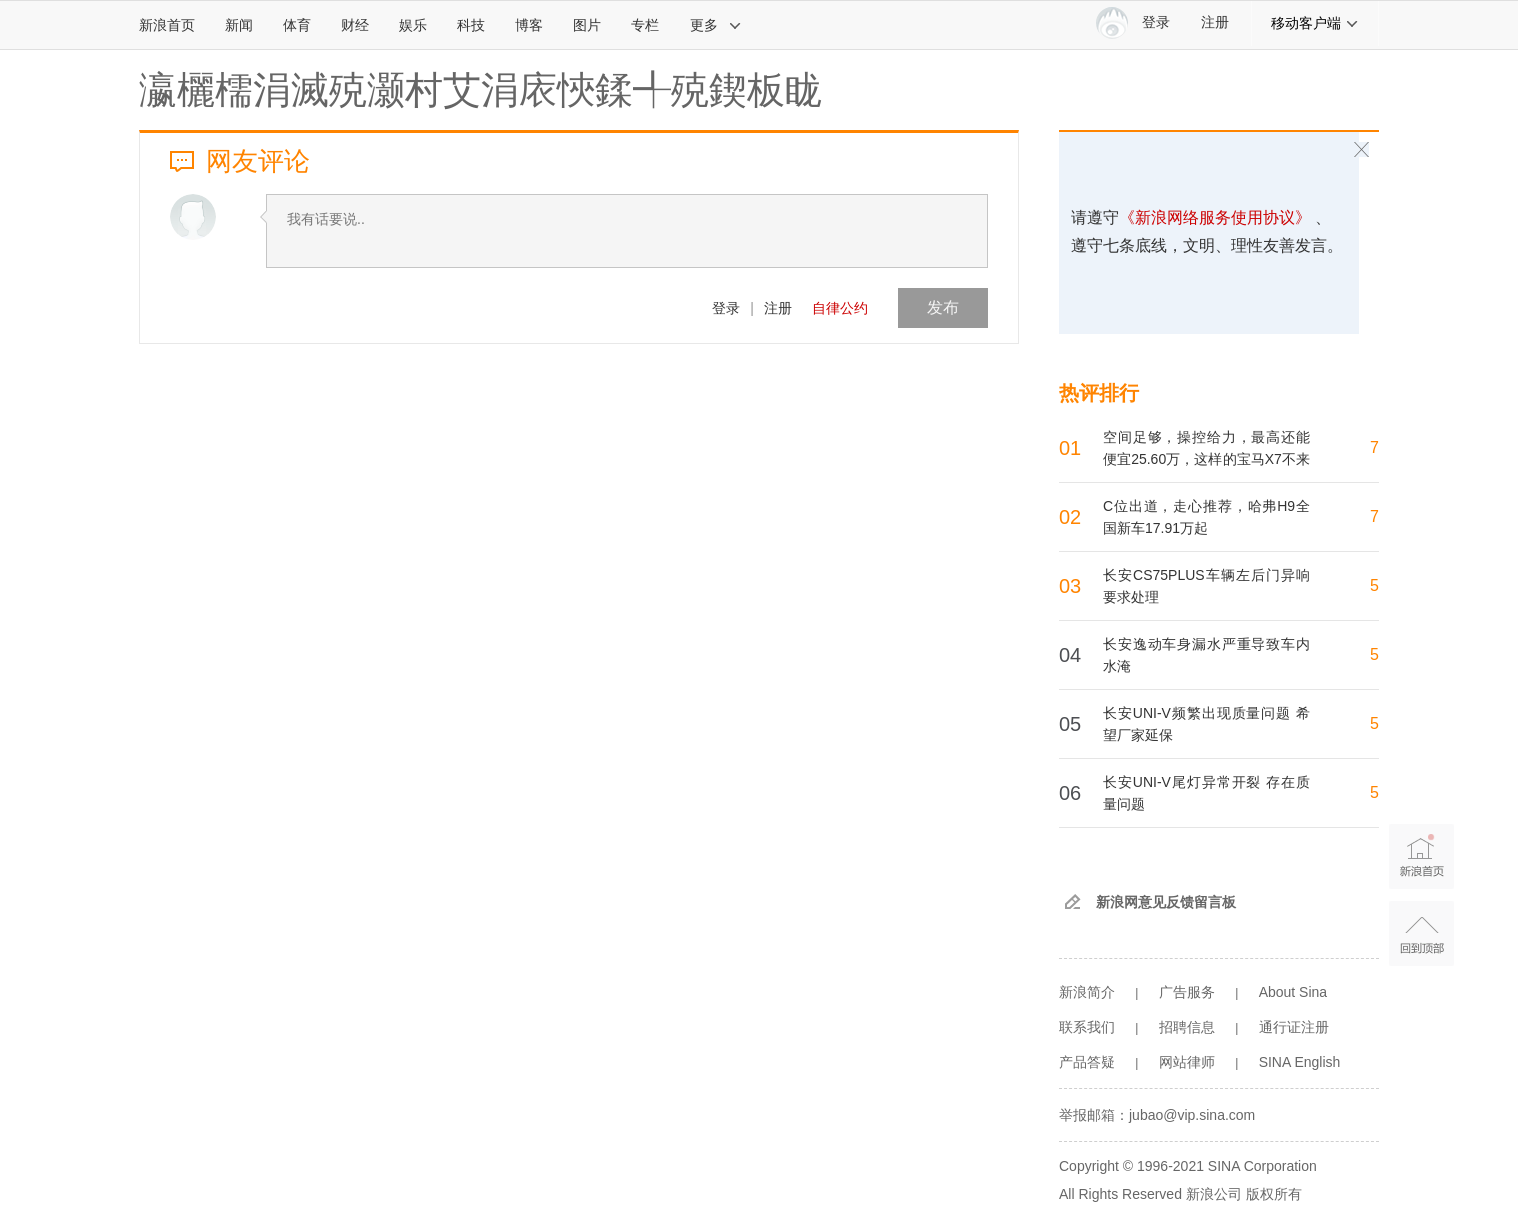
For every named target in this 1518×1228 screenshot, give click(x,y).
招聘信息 (1187, 1027)
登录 (726, 308)
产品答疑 (1087, 1062)
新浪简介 (1087, 992)
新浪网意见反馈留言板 (1166, 902)
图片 (587, 25)
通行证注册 (1294, 1027)
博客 (529, 25)
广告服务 (1187, 992)
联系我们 (1087, 1027)
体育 (297, 25)
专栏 (645, 25)
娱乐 (413, 25)
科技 (471, 25)
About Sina (1293, 992)
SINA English (1300, 1062)
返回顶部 (1421, 933)
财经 (355, 25)
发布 (943, 307)
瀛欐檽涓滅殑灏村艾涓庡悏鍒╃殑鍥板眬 (481, 90)
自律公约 (840, 308)
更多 (716, 25)
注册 (1215, 22)
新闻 (239, 25)
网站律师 (1187, 1062)
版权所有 (1274, 1194)
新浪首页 (167, 25)
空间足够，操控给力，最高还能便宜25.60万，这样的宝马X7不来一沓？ (1206, 459)
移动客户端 (1315, 23)
